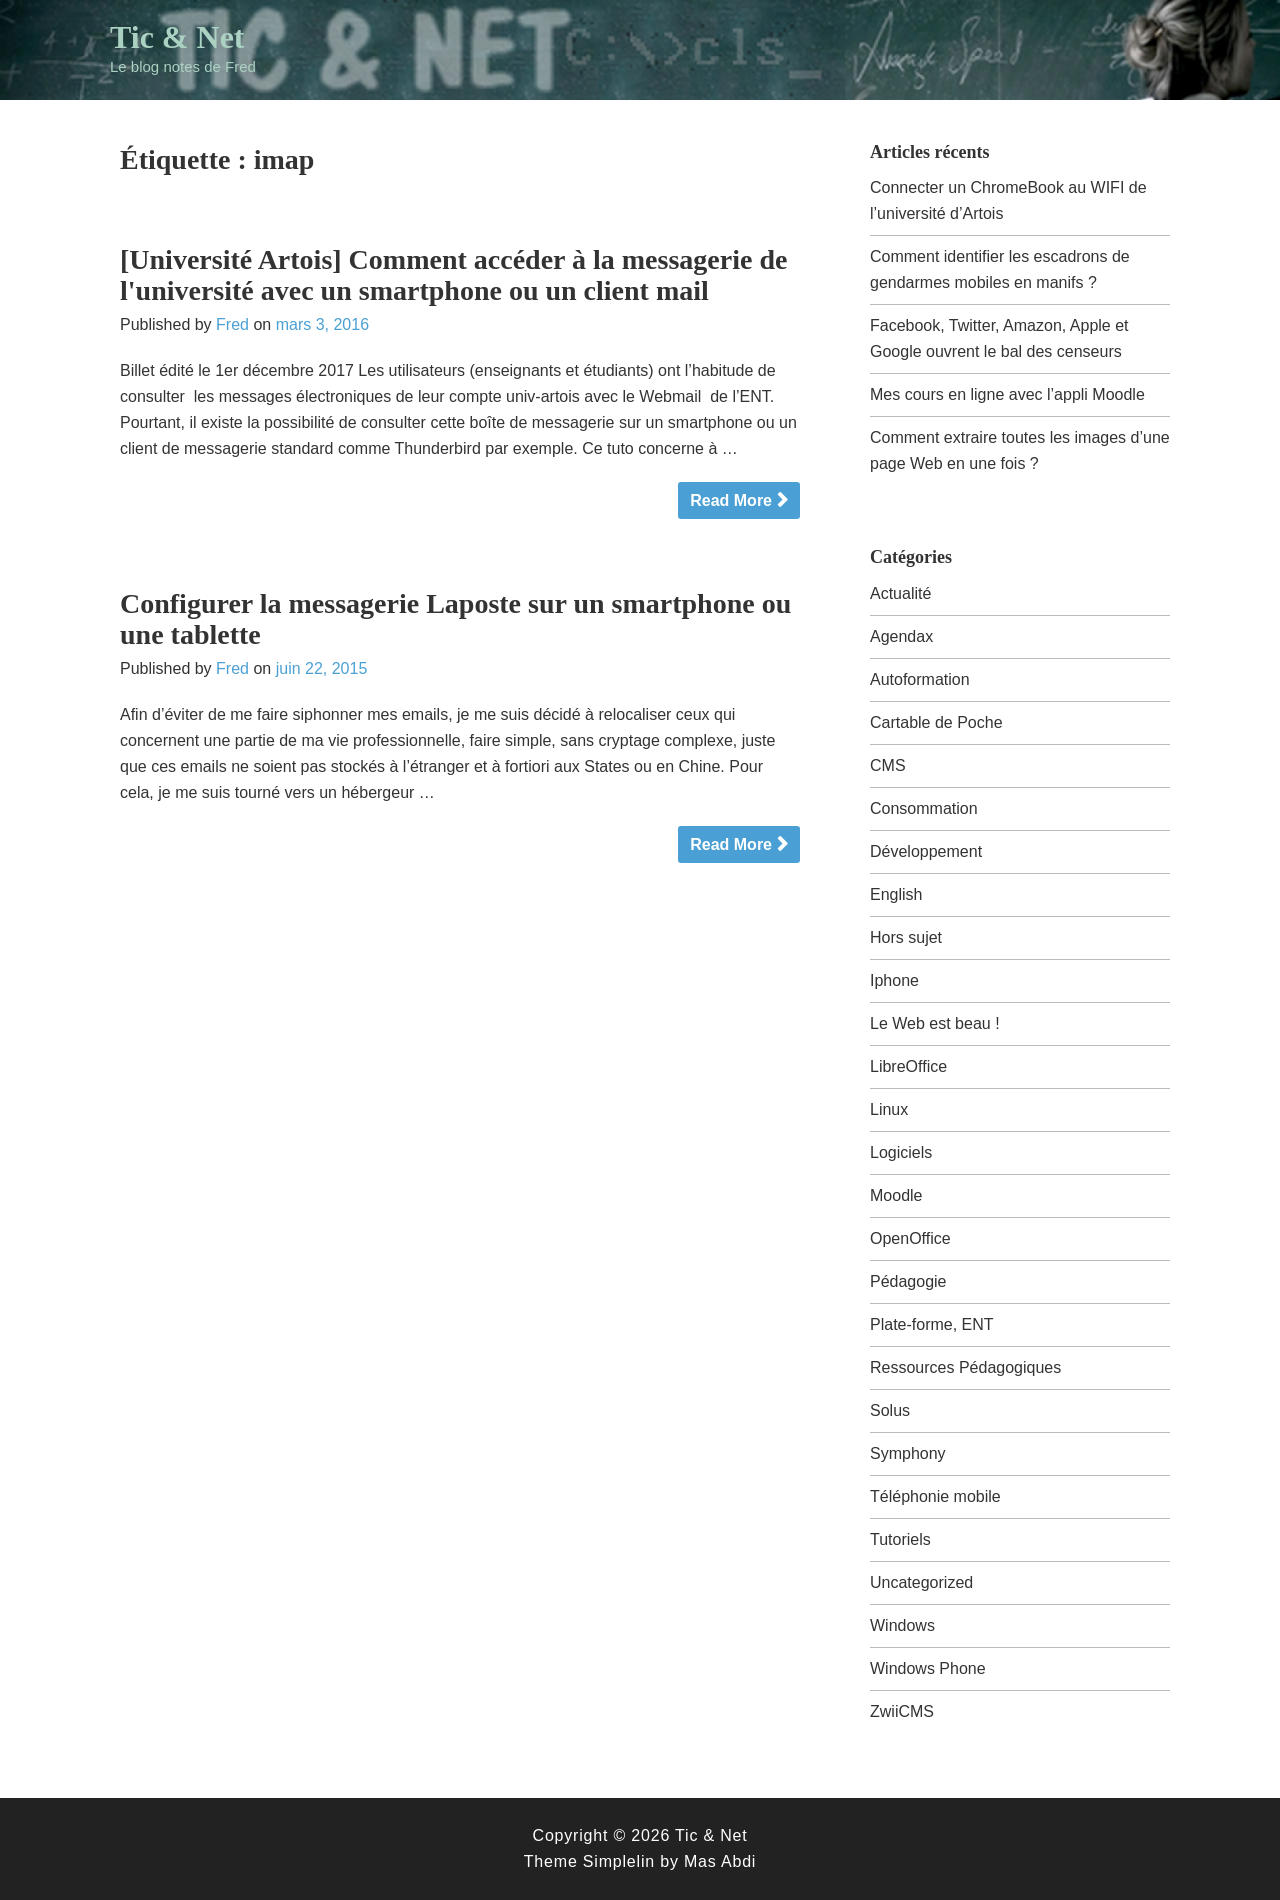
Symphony (908, 1453)
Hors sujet (906, 937)
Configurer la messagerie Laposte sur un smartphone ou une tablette (455, 619)
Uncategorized (921, 1582)
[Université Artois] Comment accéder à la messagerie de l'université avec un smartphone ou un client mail (453, 275)
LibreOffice (908, 1066)
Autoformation (920, 679)
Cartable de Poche (936, 722)
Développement (926, 851)
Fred (232, 324)
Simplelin (619, 1861)
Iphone (894, 980)
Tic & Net (177, 37)
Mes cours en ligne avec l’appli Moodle (1007, 394)
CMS (888, 765)
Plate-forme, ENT (932, 1324)
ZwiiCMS (902, 1711)
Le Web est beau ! (935, 1023)
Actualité (900, 593)
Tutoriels (900, 1539)
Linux (889, 1109)
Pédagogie (908, 1281)
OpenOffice (910, 1238)
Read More (731, 500)
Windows (902, 1625)
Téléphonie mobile (935, 1496)
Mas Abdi (720, 1861)
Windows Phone (928, 1668)
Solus (890, 1410)
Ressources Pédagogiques (965, 1367)
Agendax (901, 636)
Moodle (896, 1195)
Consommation (924, 808)
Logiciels (901, 1152)
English (896, 894)
